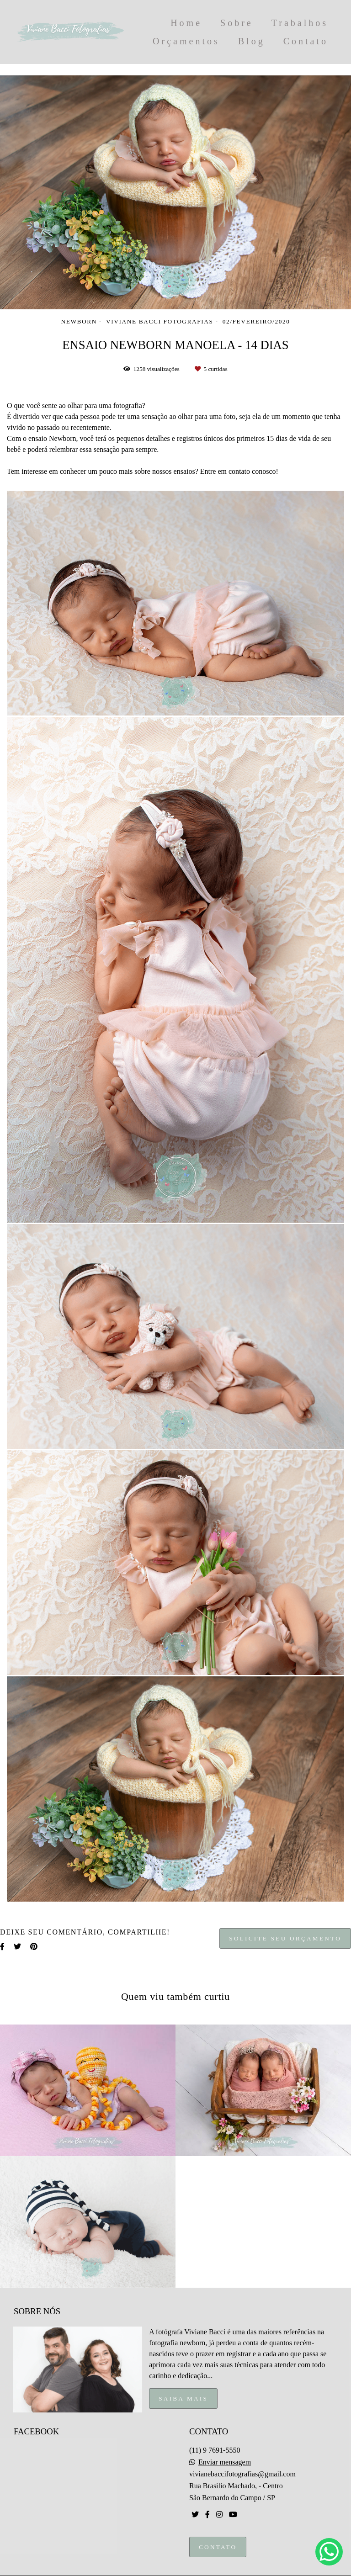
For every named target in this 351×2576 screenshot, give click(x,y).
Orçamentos (186, 41)
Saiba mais (183, 2398)
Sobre (236, 23)
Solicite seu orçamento (285, 1938)
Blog (251, 41)
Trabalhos (299, 23)
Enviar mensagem (224, 2462)
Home (186, 23)
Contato (305, 41)
